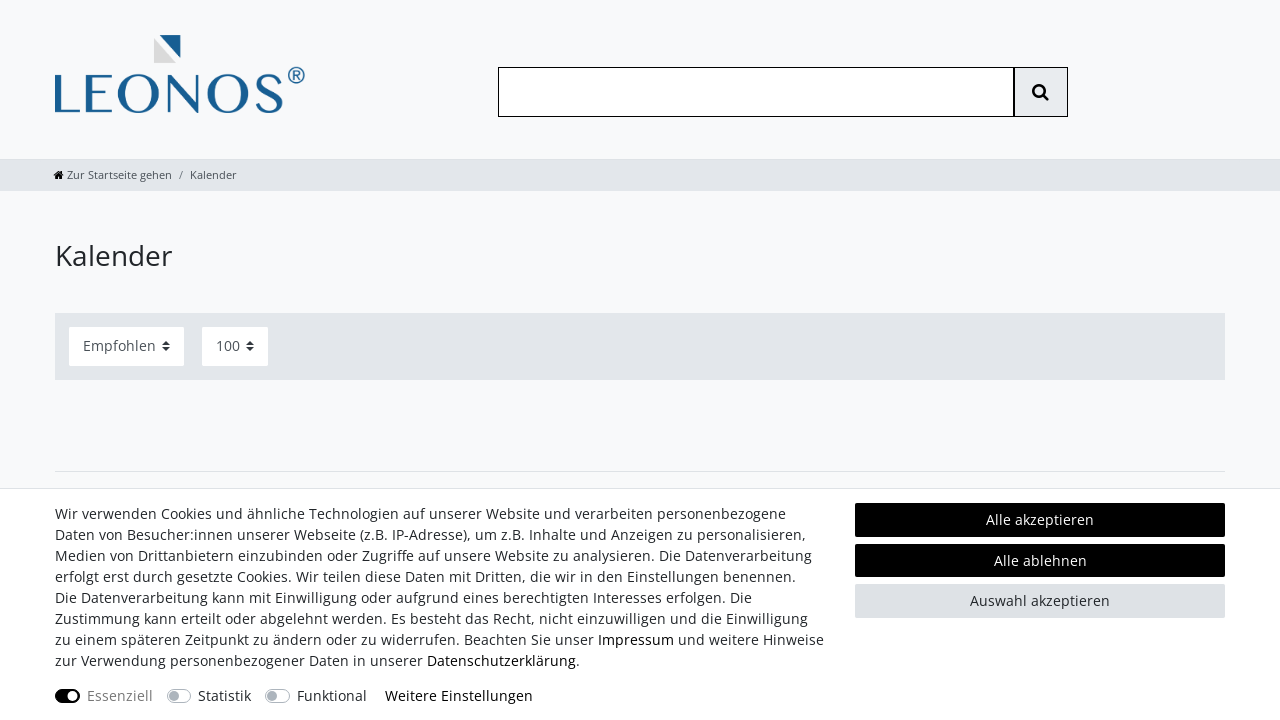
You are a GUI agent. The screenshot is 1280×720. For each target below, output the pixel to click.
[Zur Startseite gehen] (113, 174)
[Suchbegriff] (756, 92)
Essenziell (120, 695)
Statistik (224, 695)
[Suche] (1040, 92)
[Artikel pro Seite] (235, 346)
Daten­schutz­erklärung (501, 660)
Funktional (332, 695)
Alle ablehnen (1040, 560)
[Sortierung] (126, 346)
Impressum (636, 639)
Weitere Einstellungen (459, 695)
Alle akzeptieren (1040, 519)
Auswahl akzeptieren (1040, 600)
